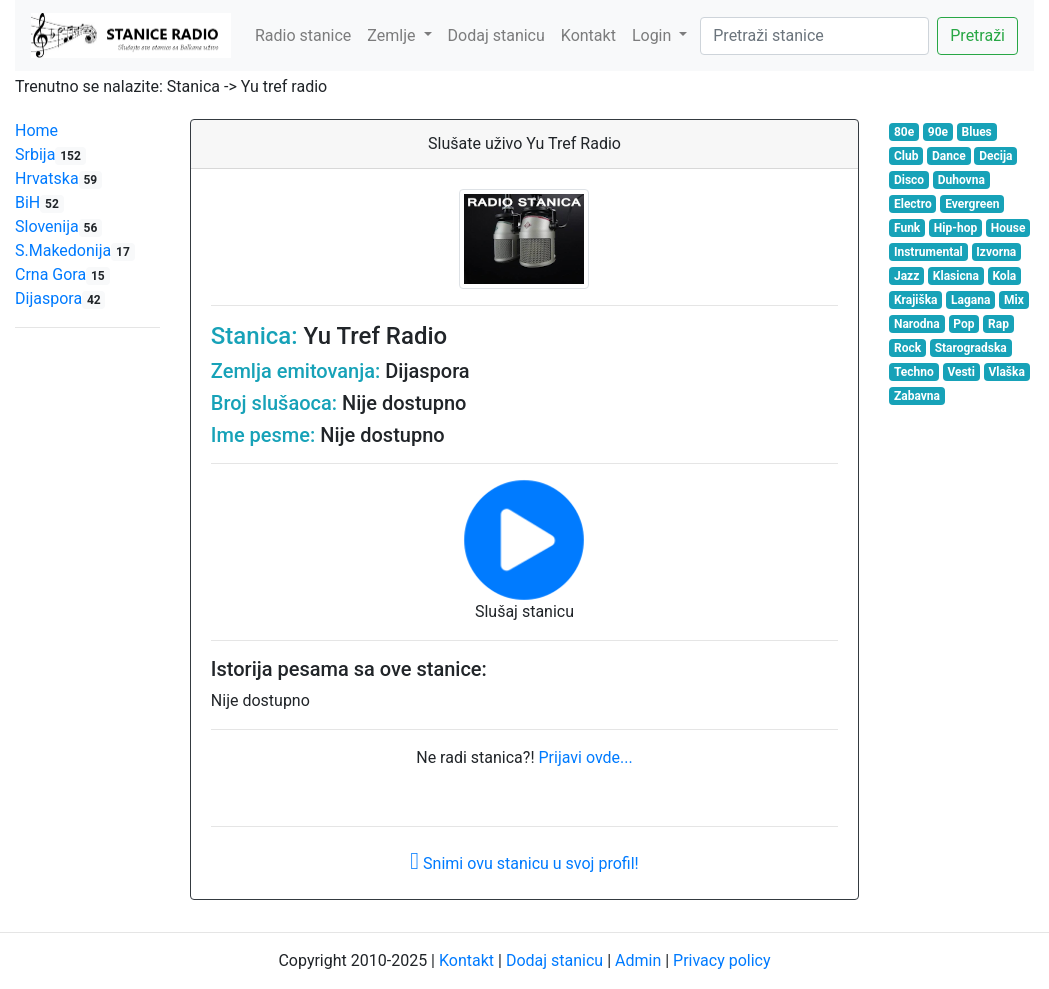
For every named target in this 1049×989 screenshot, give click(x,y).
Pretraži (977, 35)
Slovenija (58, 226)
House (1008, 228)
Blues (977, 132)
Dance (949, 156)
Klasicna (956, 276)
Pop (963, 324)
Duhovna (961, 180)
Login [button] (653, 35)
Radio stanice (303, 35)
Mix (1014, 300)
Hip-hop (955, 228)
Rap (998, 324)
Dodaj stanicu (496, 35)
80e (904, 132)
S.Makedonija (75, 250)
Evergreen (972, 204)
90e (938, 132)
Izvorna (996, 252)
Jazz (906, 276)
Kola (1004, 276)
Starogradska (971, 348)
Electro (913, 204)
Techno (914, 372)
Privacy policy (722, 960)
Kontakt (588, 35)
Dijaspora (60, 298)
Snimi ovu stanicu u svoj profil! (524, 863)
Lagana (970, 300)
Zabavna (917, 396)
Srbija (50, 154)
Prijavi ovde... (585, 757)
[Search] (814, 36)
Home (36, 130)
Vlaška (1006, 372)
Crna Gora (62, 274)
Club (906, 156)
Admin (638, 960)
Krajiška (916, 300)
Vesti (960, 372)
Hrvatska (58, 178)
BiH (39, 202)
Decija (995, 156)
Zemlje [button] (393, 35)
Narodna (917, 324)
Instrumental (928, 252)
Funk (907, 228)
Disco (909, 180)
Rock (907, 348)
